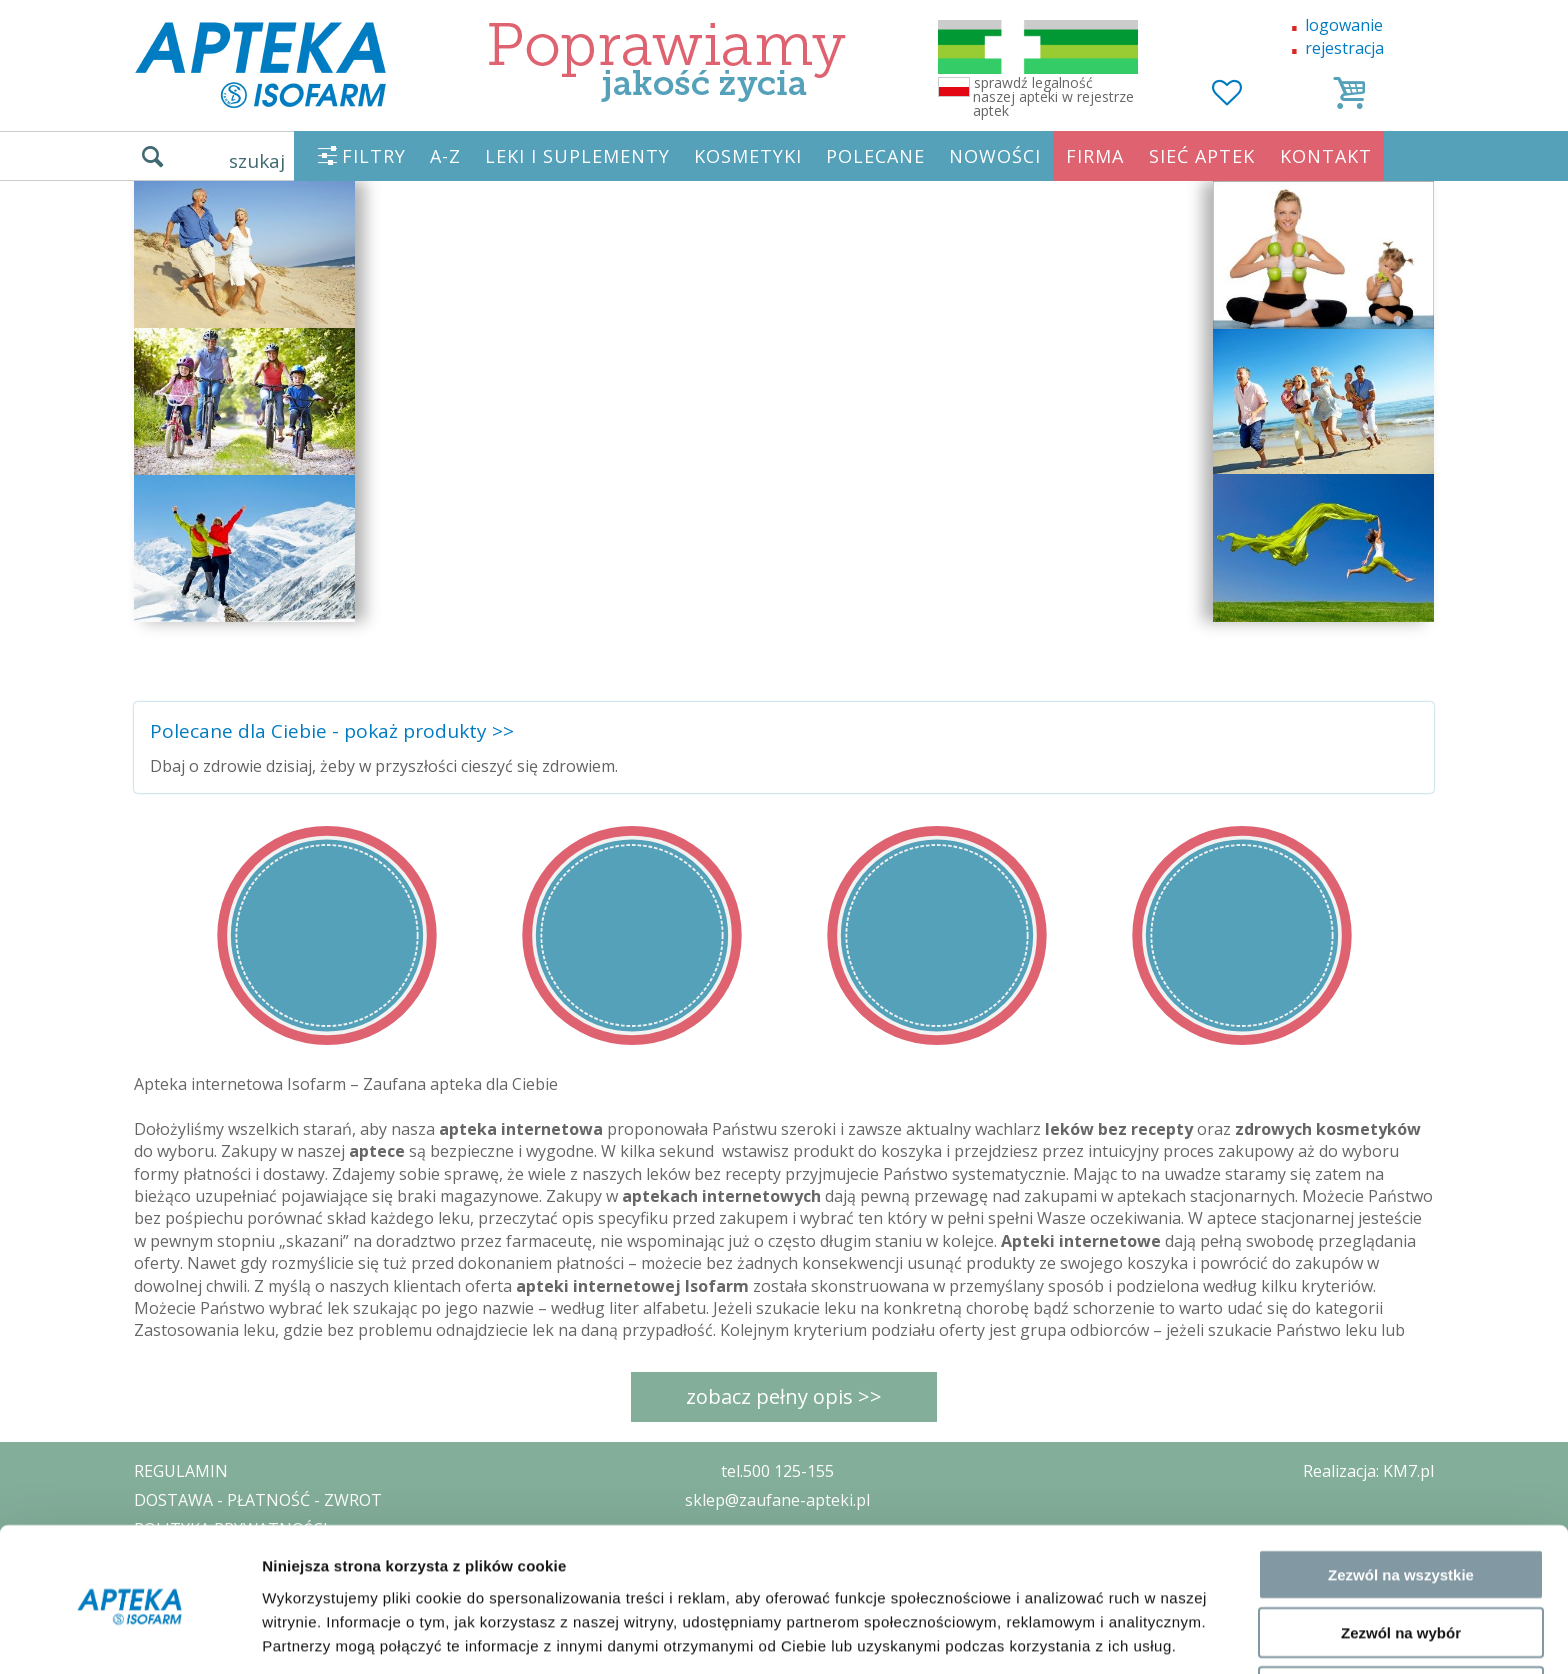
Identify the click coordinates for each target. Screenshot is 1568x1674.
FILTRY (374, 156)
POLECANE (875, 156)
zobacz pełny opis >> (784, 1396)
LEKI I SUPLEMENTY (577, 156)
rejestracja (1344, 48)
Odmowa (1400, 1615)
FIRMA (1095, 156)
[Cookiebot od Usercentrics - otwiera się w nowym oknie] (129, 1635)
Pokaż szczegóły (1067, 1634)
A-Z (445, 156)
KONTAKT (1326, 156)
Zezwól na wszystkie (1401, 1498)
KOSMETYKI (748, 156)
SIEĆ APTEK (1202, 156)
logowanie (1344, 25)
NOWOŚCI (995, 156)
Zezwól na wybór (1401, 1557)
